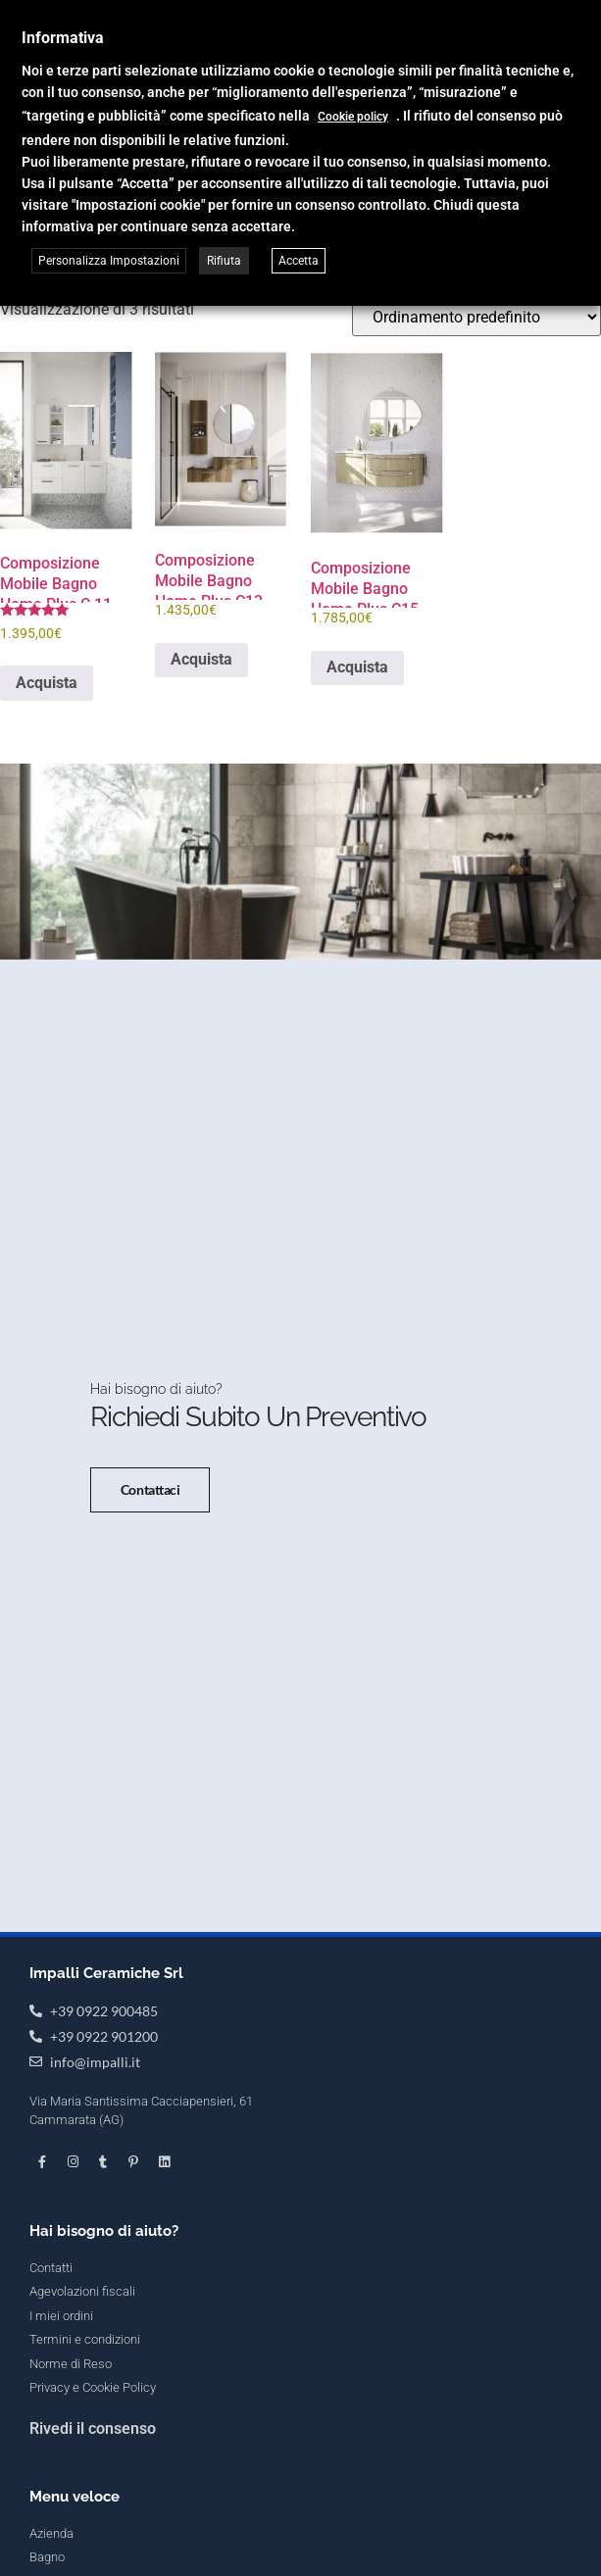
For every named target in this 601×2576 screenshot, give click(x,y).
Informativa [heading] (63, 37)
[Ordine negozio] (476, 317)
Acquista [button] (46, 682)
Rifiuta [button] (224, 261)
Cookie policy (353, 117)
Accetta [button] (298, 261)
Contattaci (150, 1582)
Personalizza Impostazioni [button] (108, 261)
